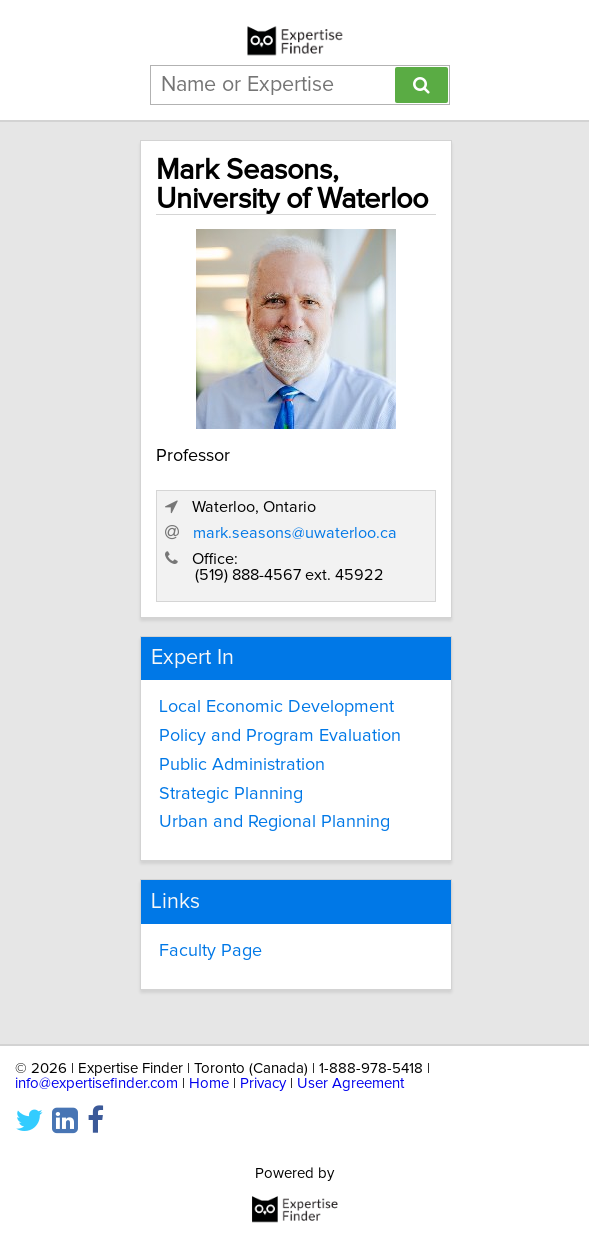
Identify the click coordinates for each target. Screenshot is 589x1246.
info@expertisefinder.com (96, 1083)
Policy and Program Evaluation (280, 736)
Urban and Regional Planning (274, 822)
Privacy (263, 1083)
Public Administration (242, 765)
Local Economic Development (276, 707)
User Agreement (350, 1083)
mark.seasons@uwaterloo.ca (295, 533)
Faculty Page (210, 951)
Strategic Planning (231, 794)
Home (209, 1083)
